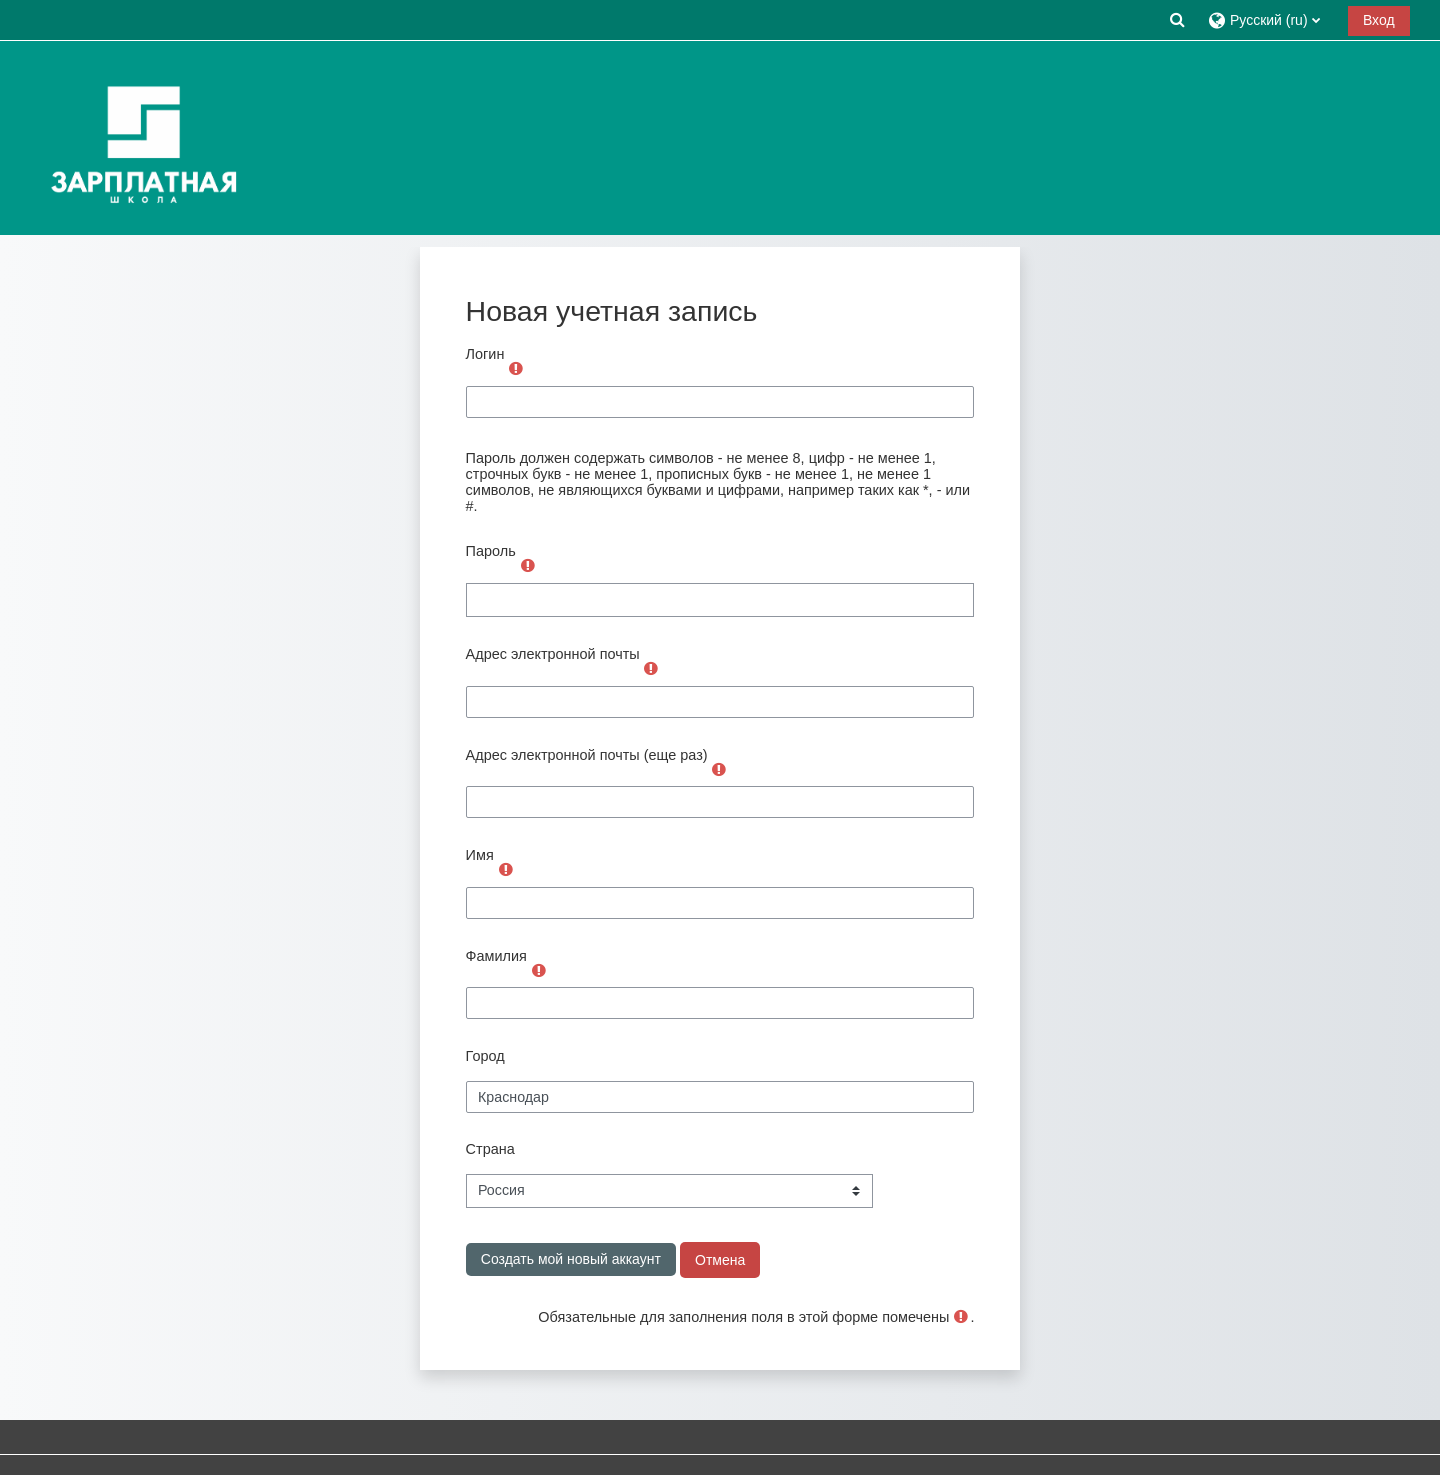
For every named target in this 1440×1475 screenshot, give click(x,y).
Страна (490, 1149)
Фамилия (496, 956)
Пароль (491, 551)
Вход (1379, 20)
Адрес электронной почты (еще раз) (587, 755)
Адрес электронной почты (553, 654)
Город (485, 1056)
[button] (1177, 19)
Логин (485, 354)
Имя (480, 855)
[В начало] (139, 137)
